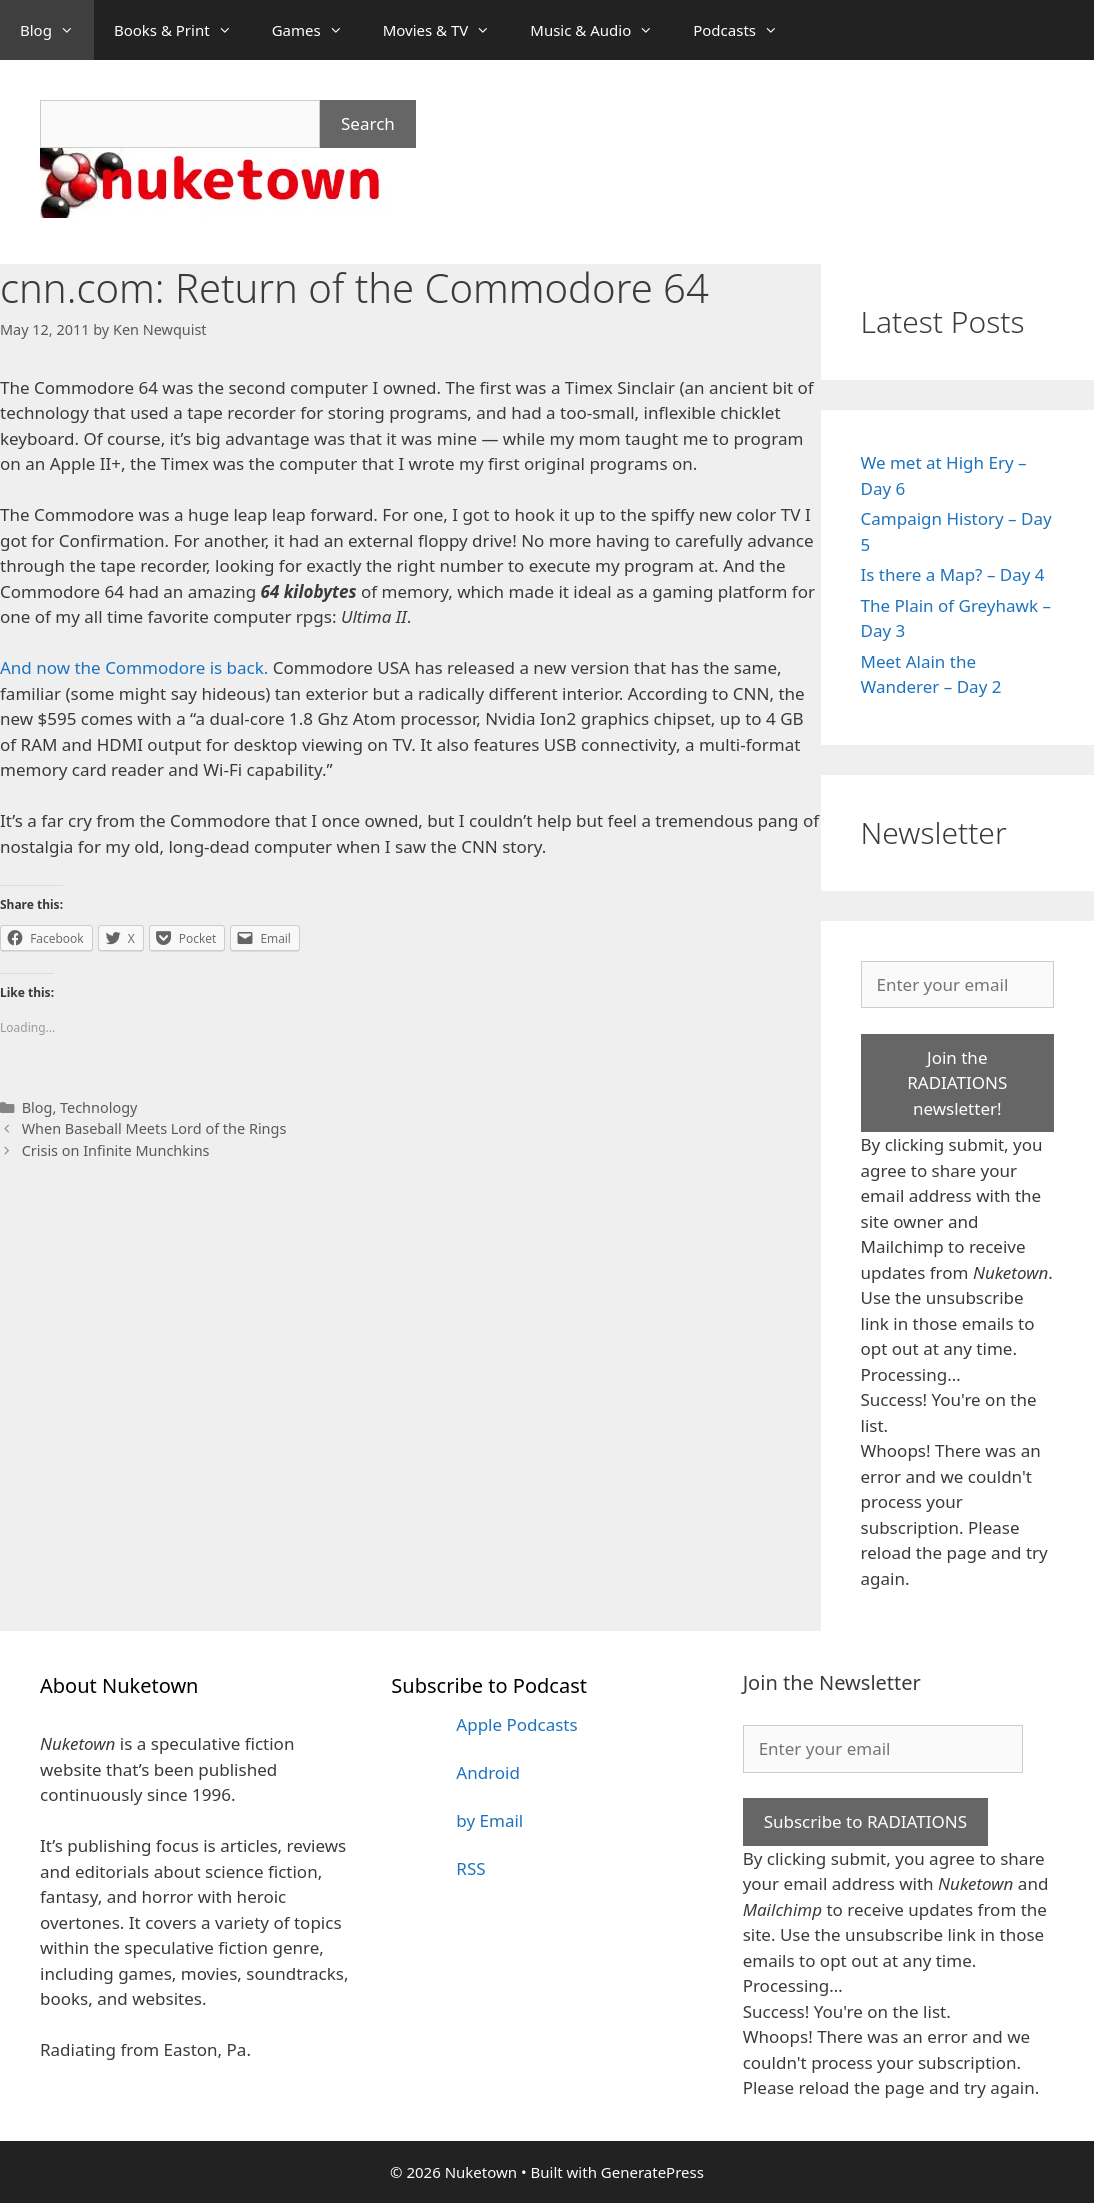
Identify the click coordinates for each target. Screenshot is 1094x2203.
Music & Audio (601, 30)
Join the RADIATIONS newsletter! (957, 1083)
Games (317, 30)
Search (368, 123)
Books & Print (183, 30)
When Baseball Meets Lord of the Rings (154, 1128)
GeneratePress (652, 2172)
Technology (98, 1107)
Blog (57, 30)
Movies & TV (447, 30)
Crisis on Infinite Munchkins (116, 1150)
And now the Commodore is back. (134, 667)
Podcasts (745, 30)
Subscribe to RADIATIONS (865, 1821)
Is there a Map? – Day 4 (953, 574)
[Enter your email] (958, 985)
